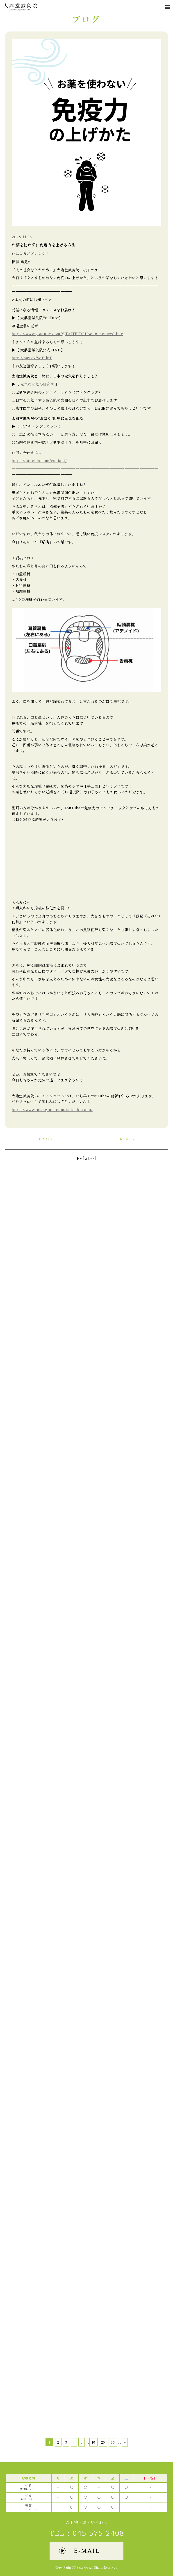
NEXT (126, 1138)
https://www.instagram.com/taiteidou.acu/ (52, 1109)
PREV (47, 1138)
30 (113, 2442)
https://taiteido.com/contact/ (39, 460)
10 (93, 2442)
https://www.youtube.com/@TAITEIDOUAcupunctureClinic (67, 333)
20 (103, 2442)
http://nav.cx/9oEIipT (32, 357)
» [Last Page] (125, 2442)
